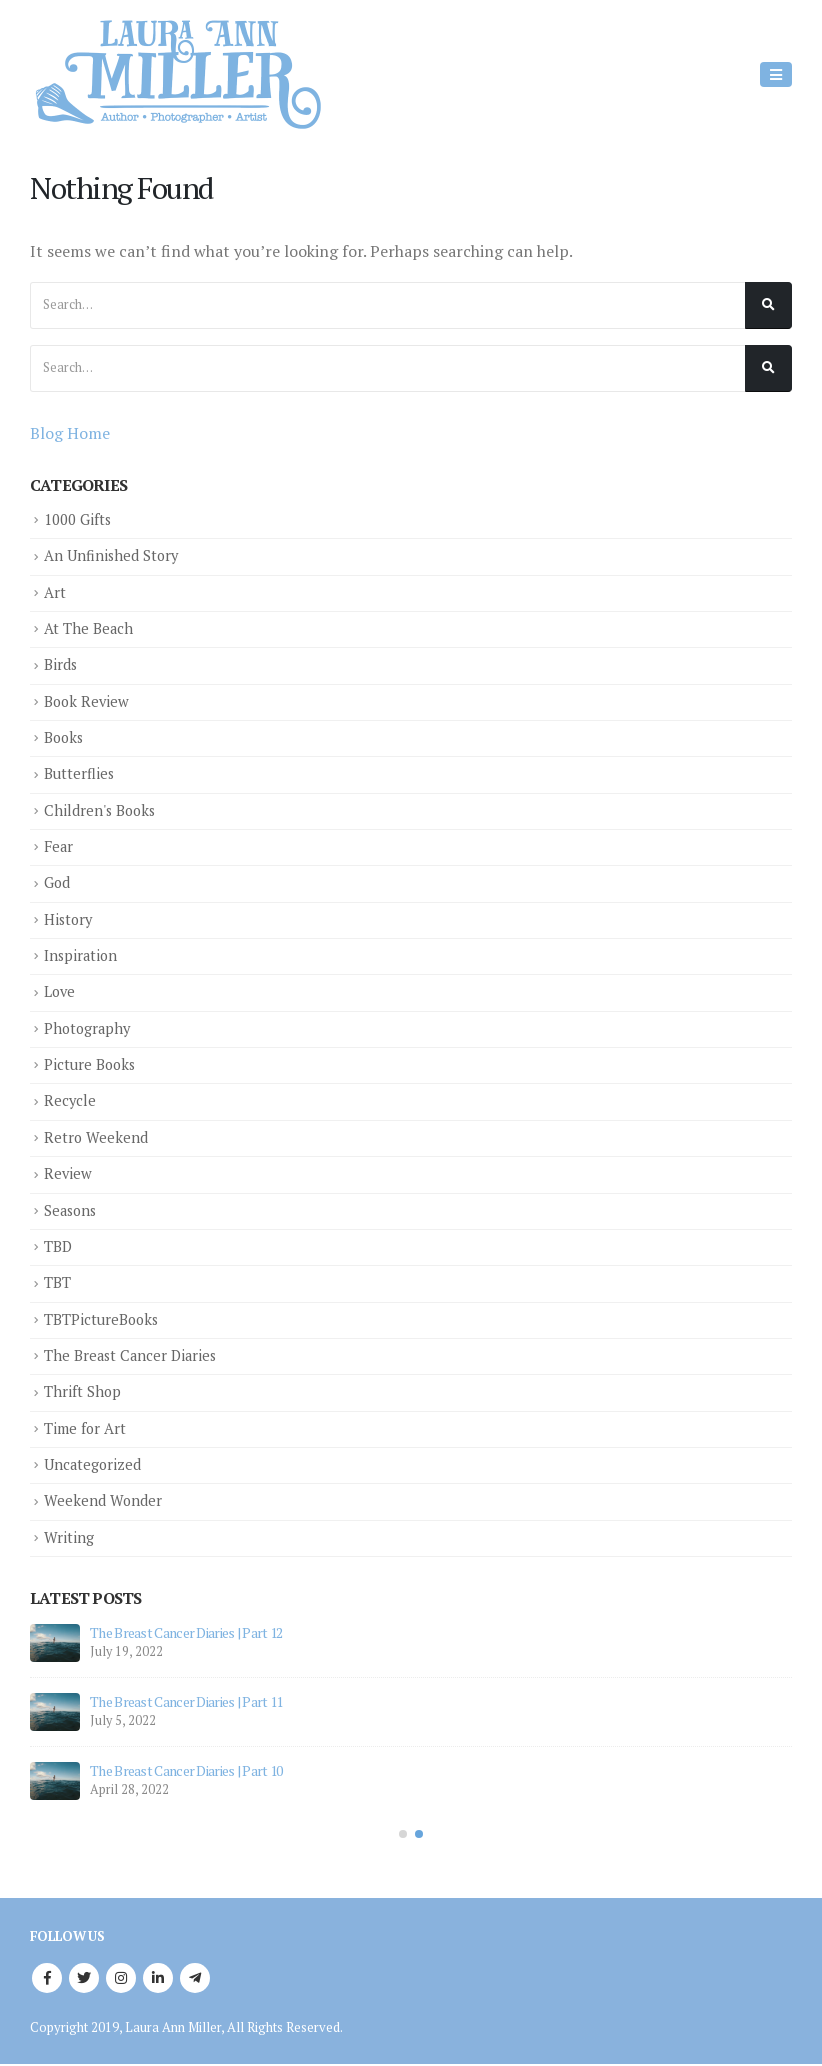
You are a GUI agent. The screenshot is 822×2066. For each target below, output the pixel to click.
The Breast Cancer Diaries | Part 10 (186, 1769)
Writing (69, 1535)
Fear (59, 846)
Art (55, 592)
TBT (57, 1281)
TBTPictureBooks (102, 1317)
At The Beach (89, 628)
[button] (403, 1833)
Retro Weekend (96, 1136)
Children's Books (101, 809)
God (57, 882)
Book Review (88, 700)
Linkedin (158, 1977)
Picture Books (91, 1063)
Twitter (84, 1977)
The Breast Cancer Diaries (133, 1353)
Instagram (121, 1977)
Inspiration (82, 954)
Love (60, 991)
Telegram (195, 1977)
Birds (61, 664)
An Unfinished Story (112, 555)
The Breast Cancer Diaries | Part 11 (186, 1700)
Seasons (72, 1208)
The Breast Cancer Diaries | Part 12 (186, 1631)
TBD (58, 1245)
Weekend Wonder (103, 1499)
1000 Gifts (78, 519)
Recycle (70, 1099)
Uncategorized (93, 1462)
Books (65, 737)
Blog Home (70, 433)
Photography (89, 1027)
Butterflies (79, 773)
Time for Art (85, 1426)
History (69, 918)
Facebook (47, 1977)
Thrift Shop (83, 1390)
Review (68, 1172)
